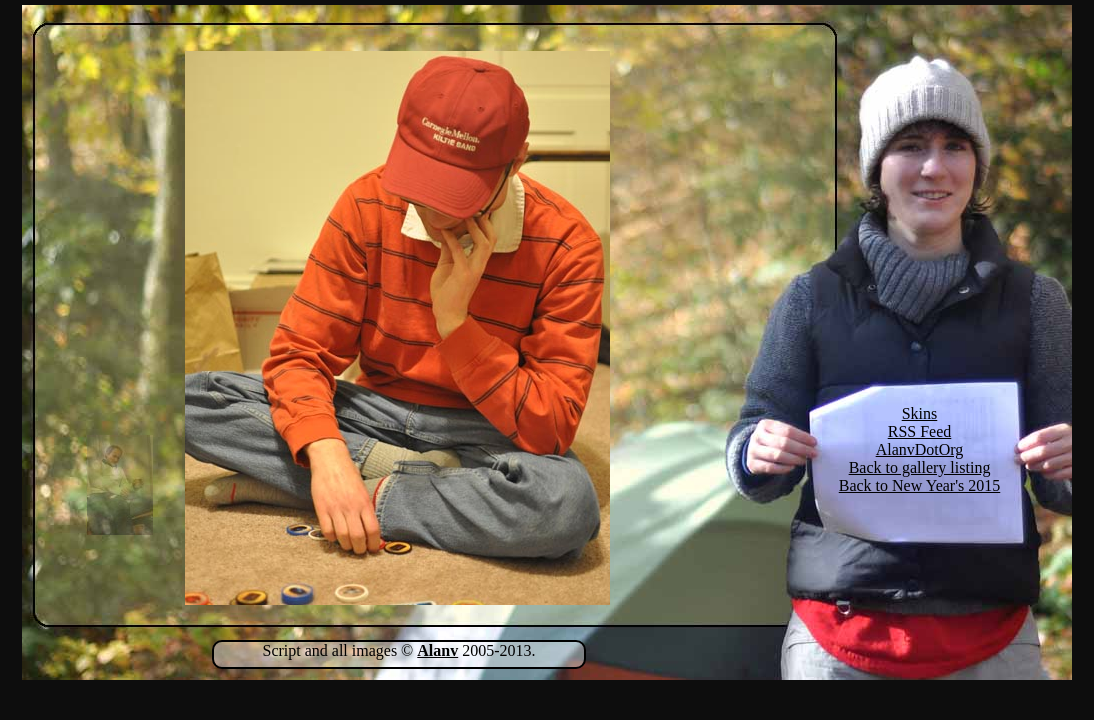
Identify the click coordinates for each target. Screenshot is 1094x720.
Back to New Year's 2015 (920, 485)
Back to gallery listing (920, 467)
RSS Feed (920, 431)
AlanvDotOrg (920, 449)
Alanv (437, 650)
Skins (920, 413)
